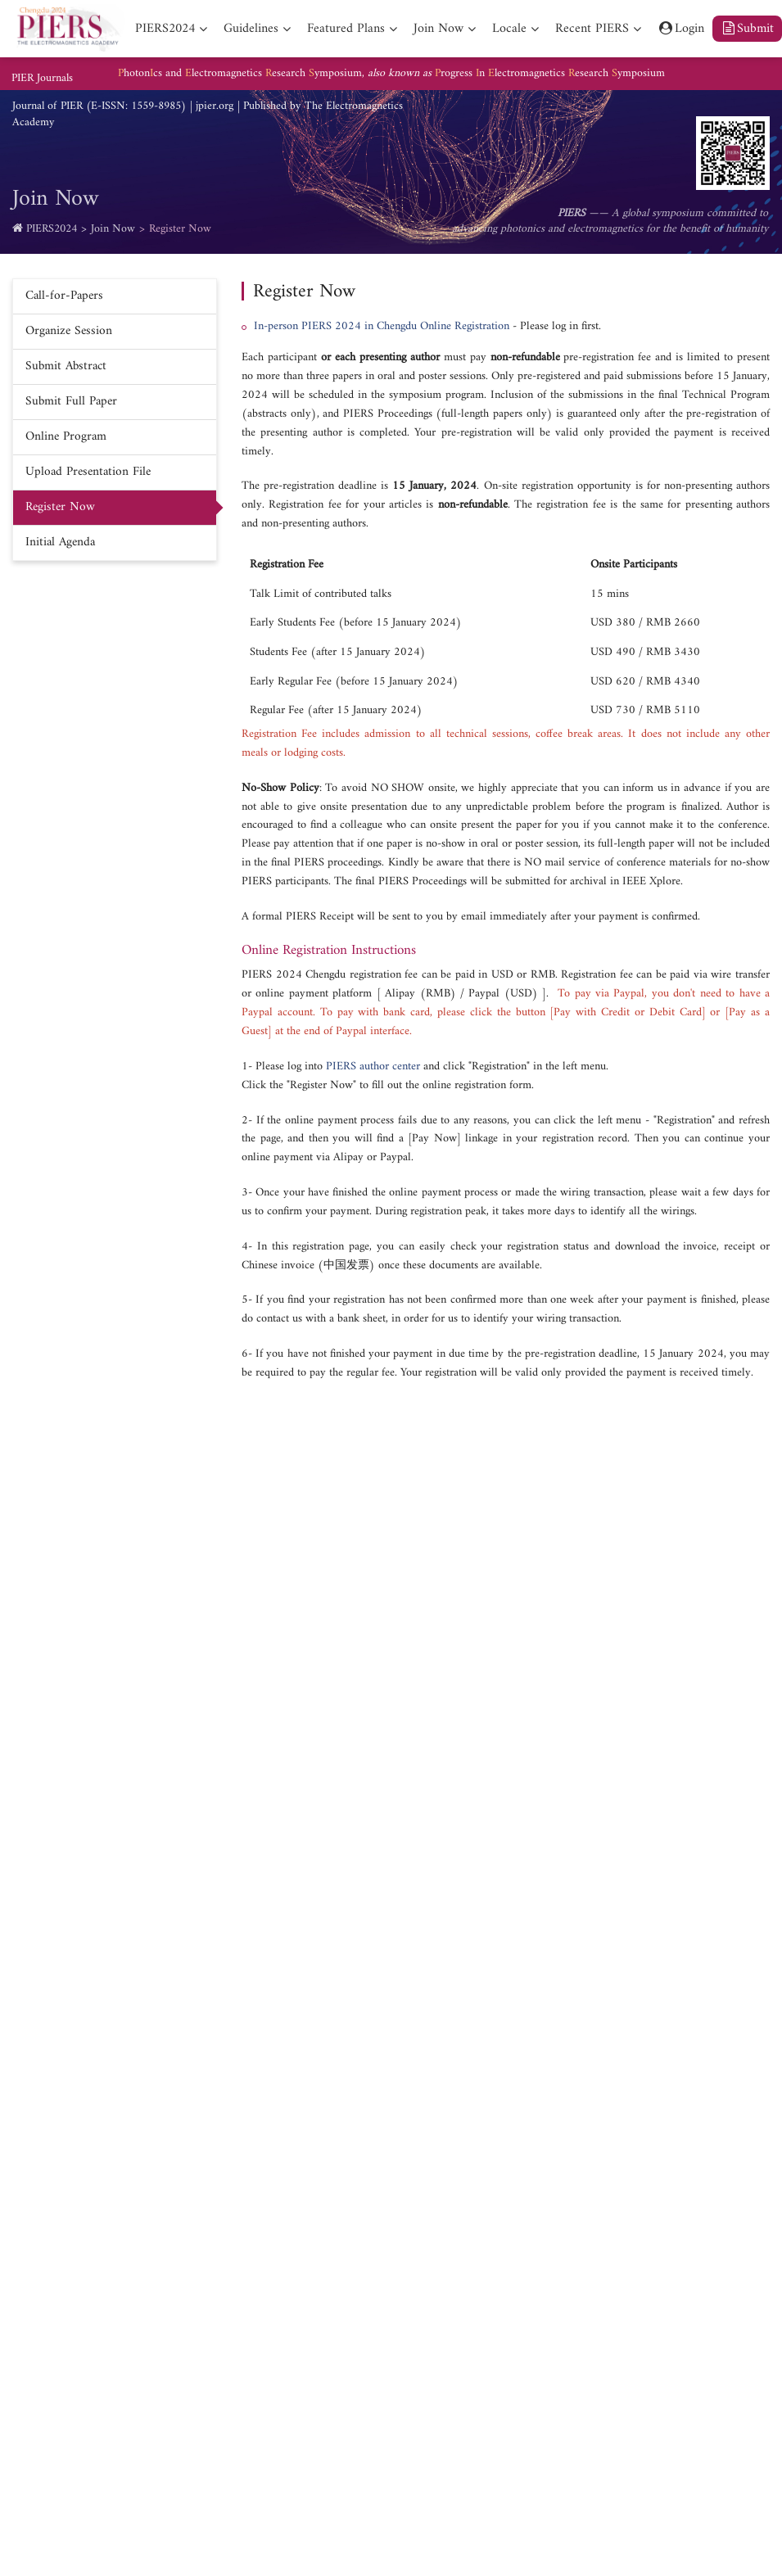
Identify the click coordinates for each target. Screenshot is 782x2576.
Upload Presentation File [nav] (88, 472)
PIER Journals (42, 78)
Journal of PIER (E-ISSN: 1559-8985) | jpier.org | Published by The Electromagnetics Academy (208, 114)
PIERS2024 (51, 229)
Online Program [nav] (65, 437)
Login (681, 28)
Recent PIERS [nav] (592, 28)
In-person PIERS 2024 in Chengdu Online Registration (381, 326)
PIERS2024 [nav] (165, 28)
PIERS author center (373, 1066)
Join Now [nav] (438, 28)
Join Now (113, 229)
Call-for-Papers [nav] (64, 296)
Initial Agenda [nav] (60, 542)
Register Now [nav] (60, 507)
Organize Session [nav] (68, 331)
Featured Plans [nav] (346, 28)
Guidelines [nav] (251, 28)
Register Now (180, 229)
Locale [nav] (509, 28)
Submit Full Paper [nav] (71, 402)
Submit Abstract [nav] (65, 366)
